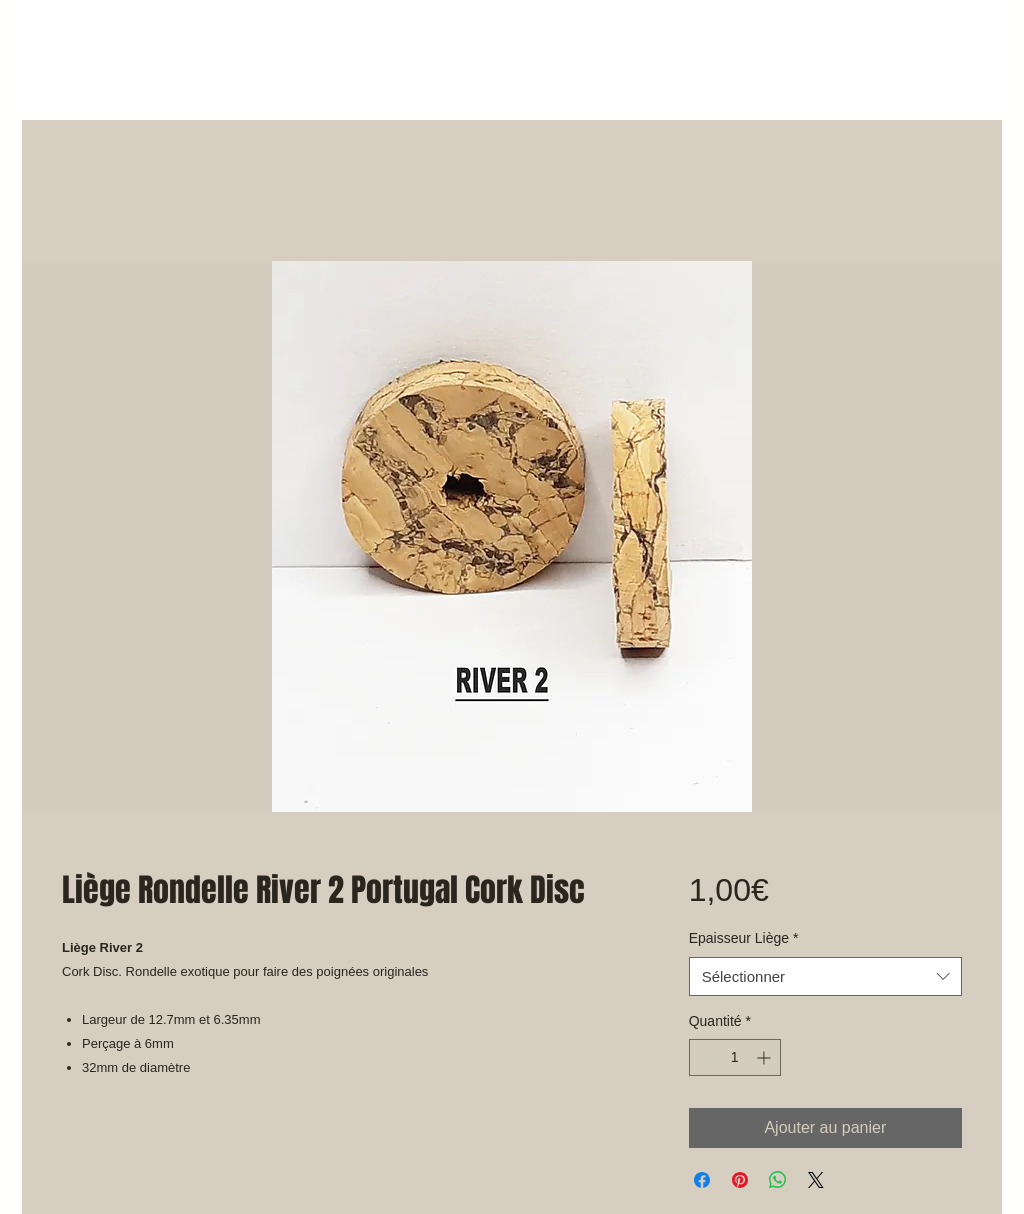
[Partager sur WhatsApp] (778, 1180)
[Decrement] (704, 1057)
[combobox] (825, 976)
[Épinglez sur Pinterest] (740, 1180)
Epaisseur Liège (744, 938)
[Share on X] (816, 1180)
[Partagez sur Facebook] (702, 1180)
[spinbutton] (735, 1057)
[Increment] (765, 1057)
